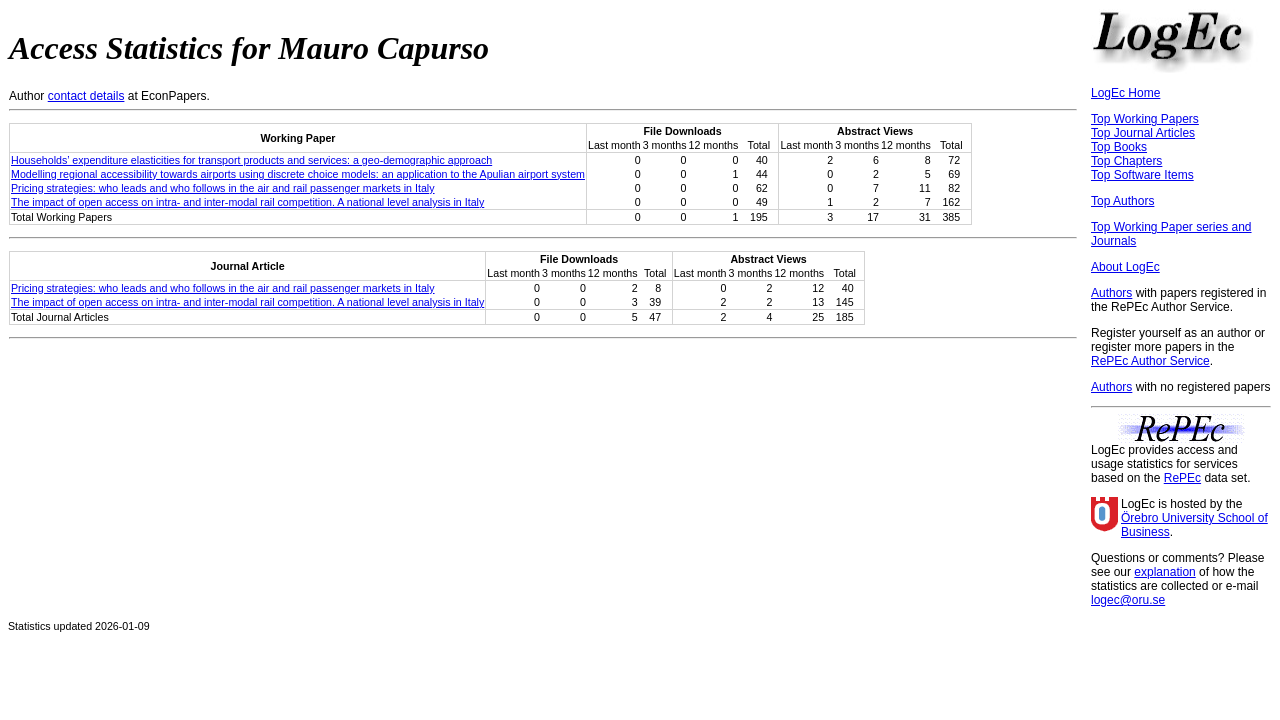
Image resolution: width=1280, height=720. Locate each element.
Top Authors (1122, 201)
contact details (86, 96)
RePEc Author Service (1150, 361)
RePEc (1182, 478)
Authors (1111, 293)
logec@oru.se (1128, 600)
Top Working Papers (1145, 119)
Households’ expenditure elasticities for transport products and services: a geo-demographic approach (251, 160)
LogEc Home (1125, 93)
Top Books (1119, 147)
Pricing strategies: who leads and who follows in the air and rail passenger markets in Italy (223, 188)
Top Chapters (1126, 161)
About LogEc (1125, 267)
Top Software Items (1142, 175)
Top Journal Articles (1143, 133)
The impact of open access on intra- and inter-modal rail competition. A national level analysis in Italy (247, 202)
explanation (1164, 572)
